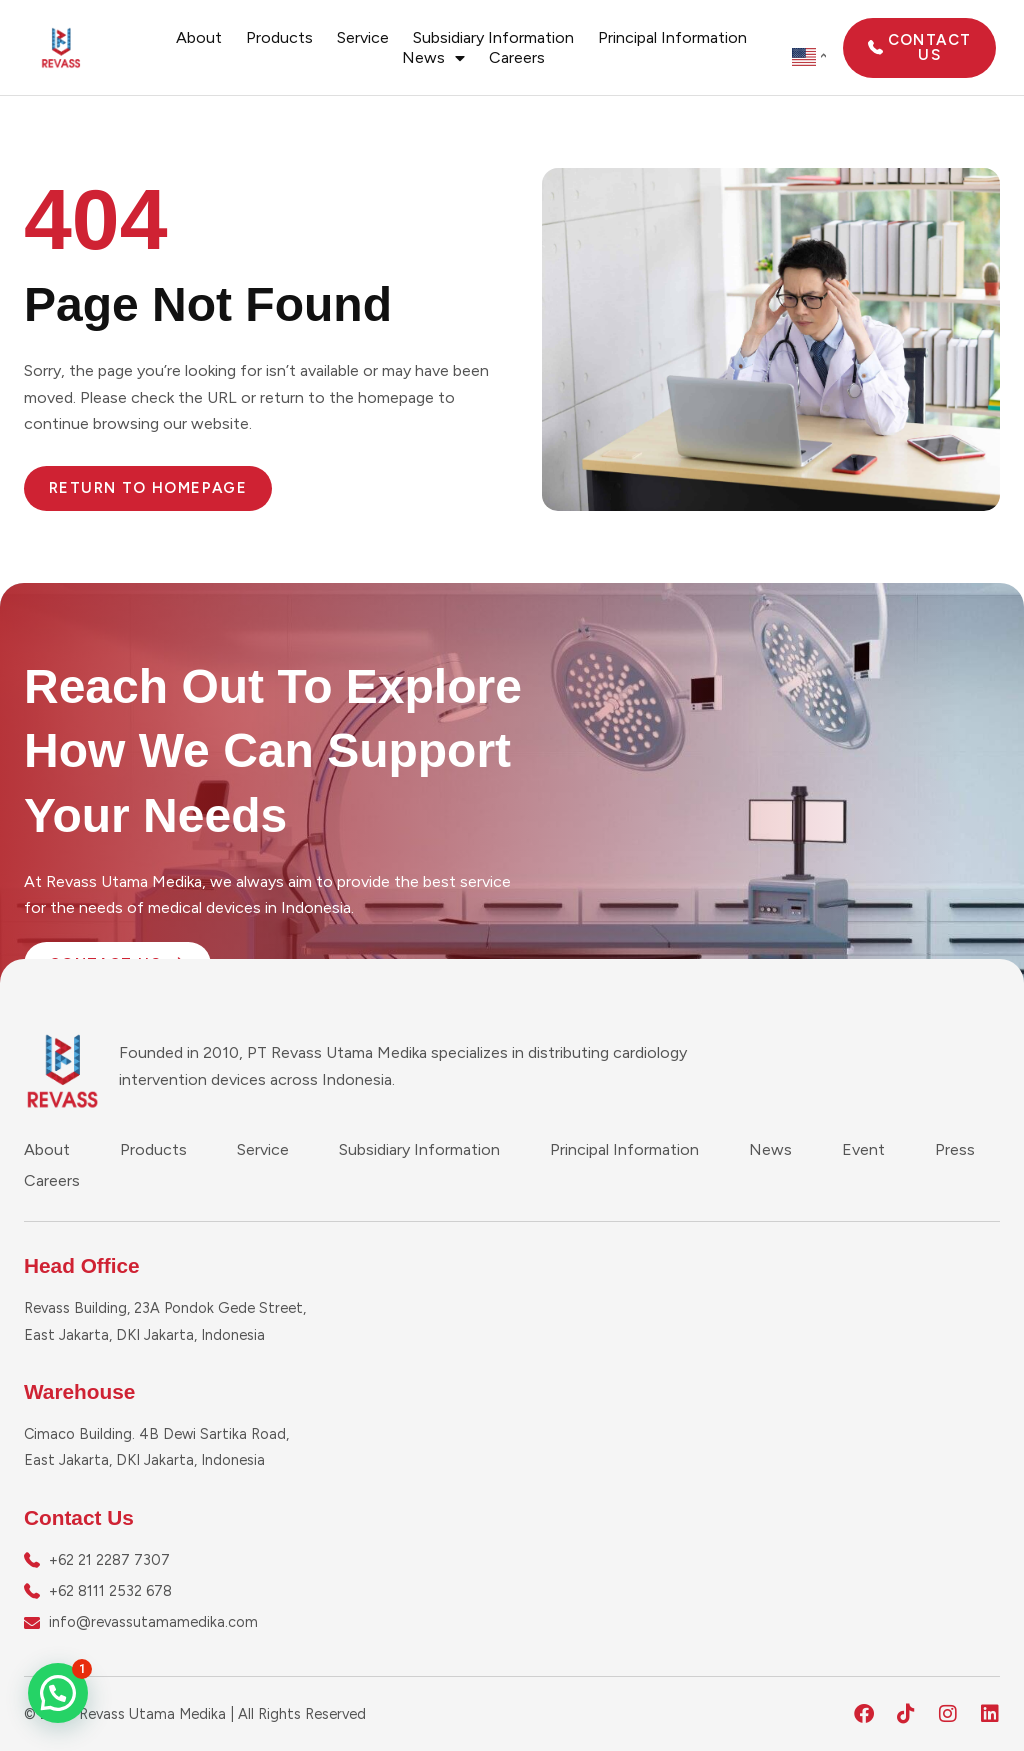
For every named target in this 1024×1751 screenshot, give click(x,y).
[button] (58, 1693)
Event (863, 1149)
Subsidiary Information (493, 37)
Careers (517, 57)
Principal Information (672, 37)
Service (363, 37)
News (433, 58)
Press (955, 1149)
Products (279, 37)
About (199, 37)
